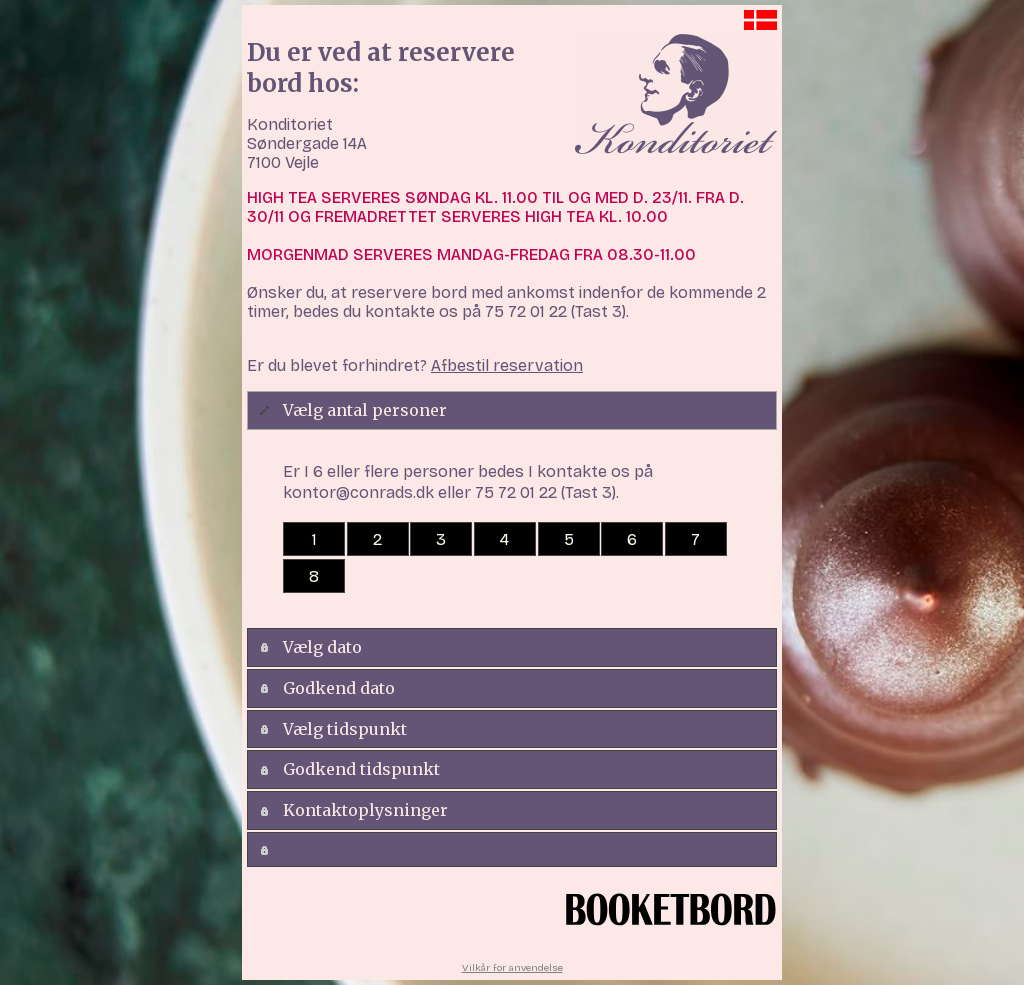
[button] (314, 539)
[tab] (512, 410)
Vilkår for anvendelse (512, 968)
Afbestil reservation (507, 365)
